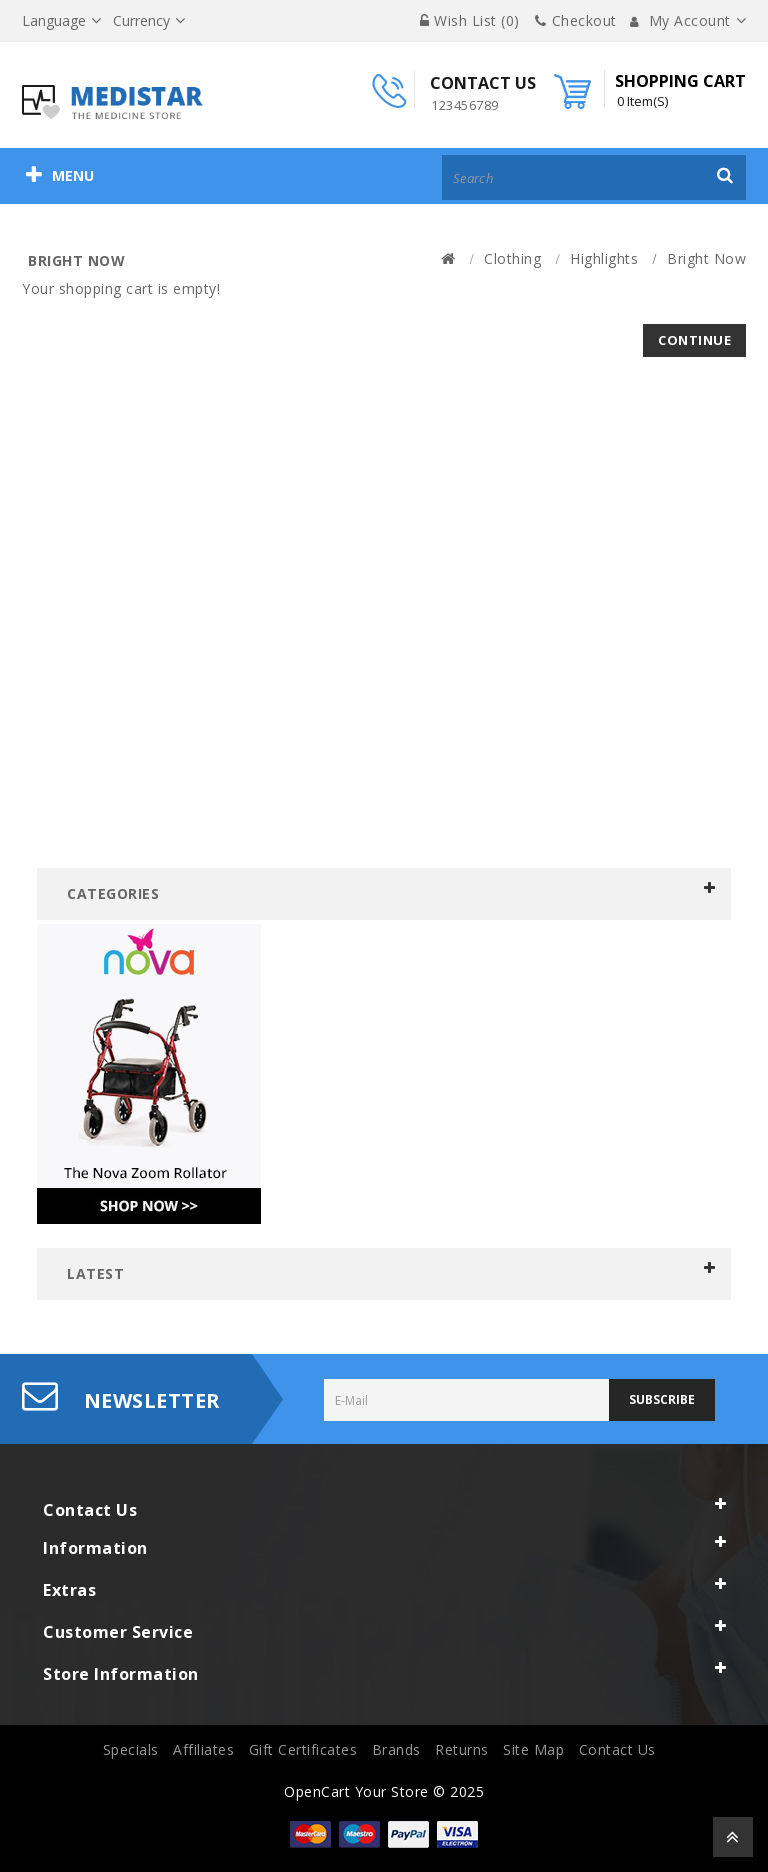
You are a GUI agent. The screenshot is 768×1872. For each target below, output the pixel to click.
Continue (694, 340)
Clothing (512, 258)
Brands (396, 1749)
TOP (733, 1837)
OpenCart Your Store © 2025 (384, 1791)
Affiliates (203, 1749)
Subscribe (662, 1399)
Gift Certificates (303, 1749)
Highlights (604, 258)
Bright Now (706, 258)
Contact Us (617, 1749)
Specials (131, 1749)
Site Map (533, 1749)
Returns (462, 1749)
